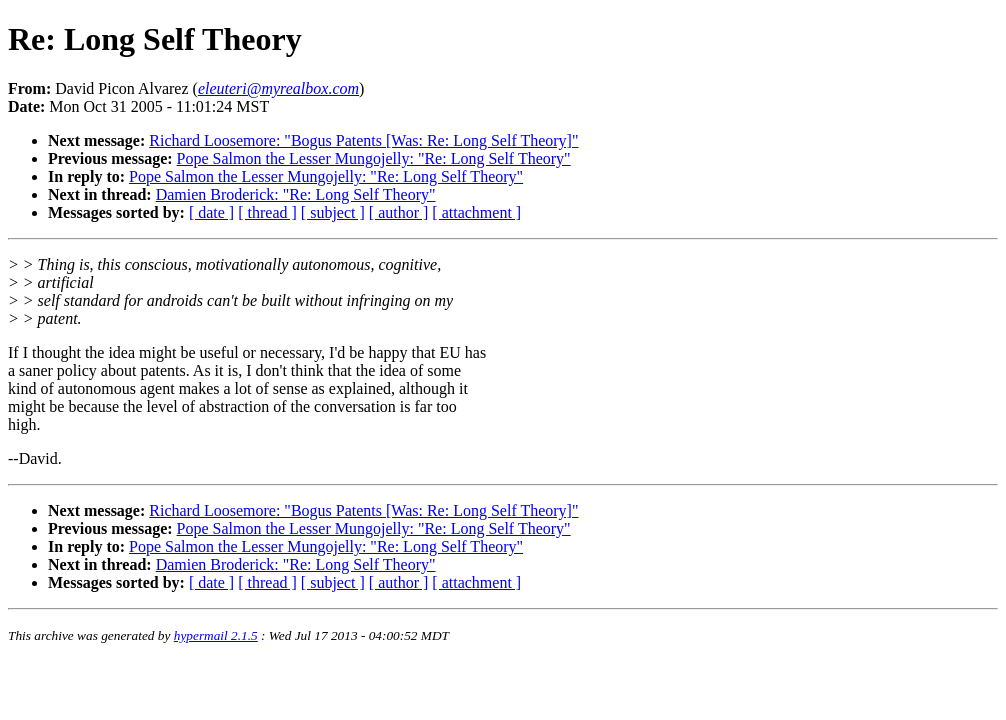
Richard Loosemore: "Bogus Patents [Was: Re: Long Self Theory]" (363, 140)
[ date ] (211, 212)
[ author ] (399, 212)
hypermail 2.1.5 (216, 635)
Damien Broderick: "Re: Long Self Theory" (296, 194)
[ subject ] (333, 212)
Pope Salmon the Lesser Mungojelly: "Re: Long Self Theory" (374, 158)
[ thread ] (267, 212)
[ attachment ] (476, 212)
